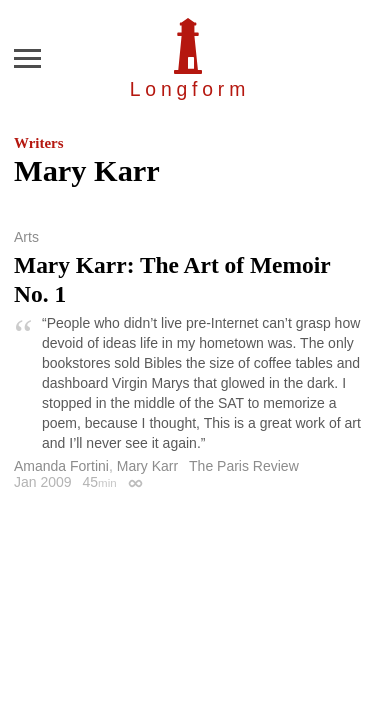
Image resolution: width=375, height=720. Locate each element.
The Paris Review (244, 466)
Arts (26, 237)
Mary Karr (147, 466)
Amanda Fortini (61, 466)
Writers (38, 143)
